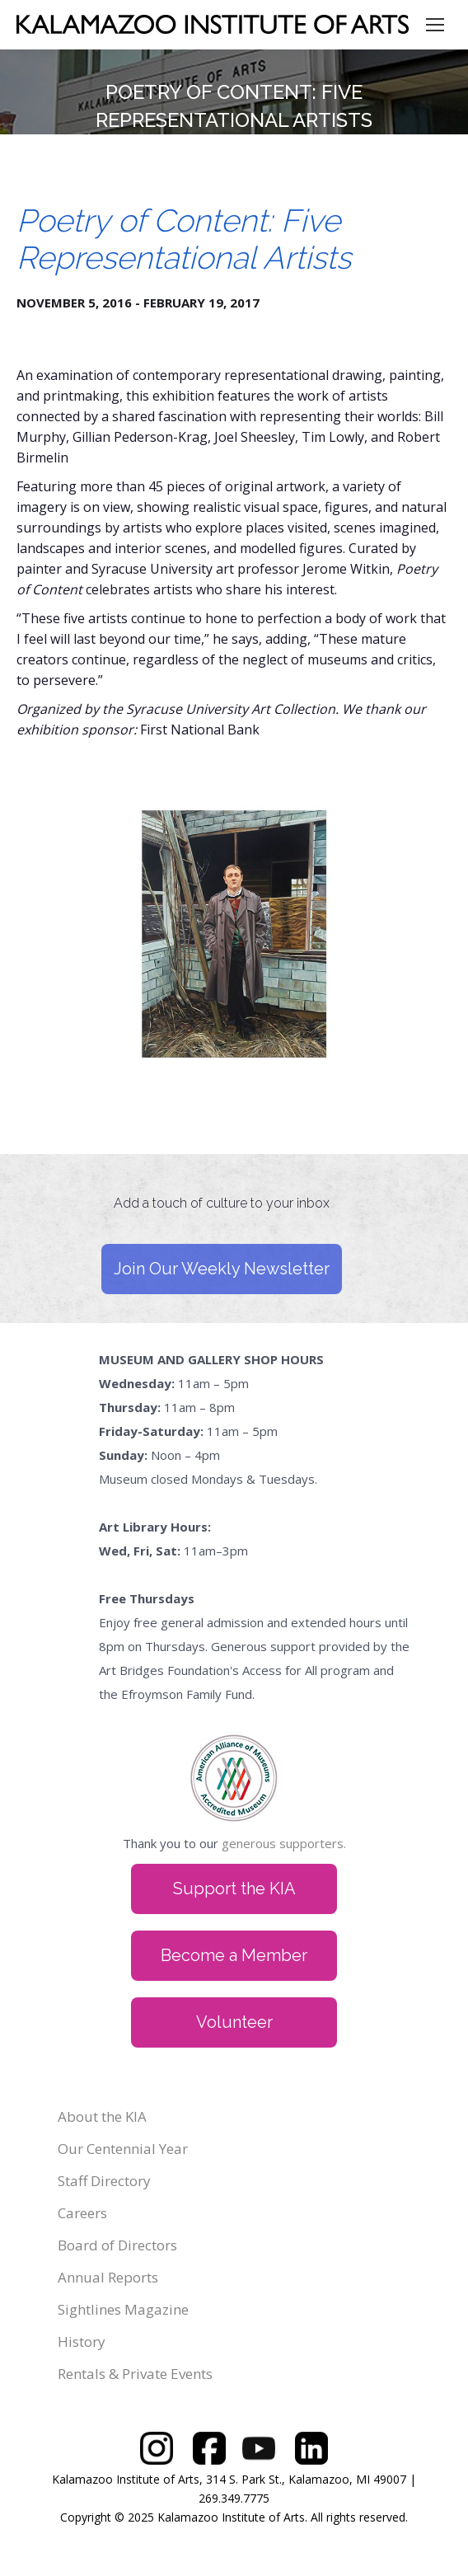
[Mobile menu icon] (435, 24)
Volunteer (234, 2022)
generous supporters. (284, 1843)
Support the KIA (234, 1888)
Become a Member (234, 1955)
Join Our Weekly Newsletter (222, 1269)
